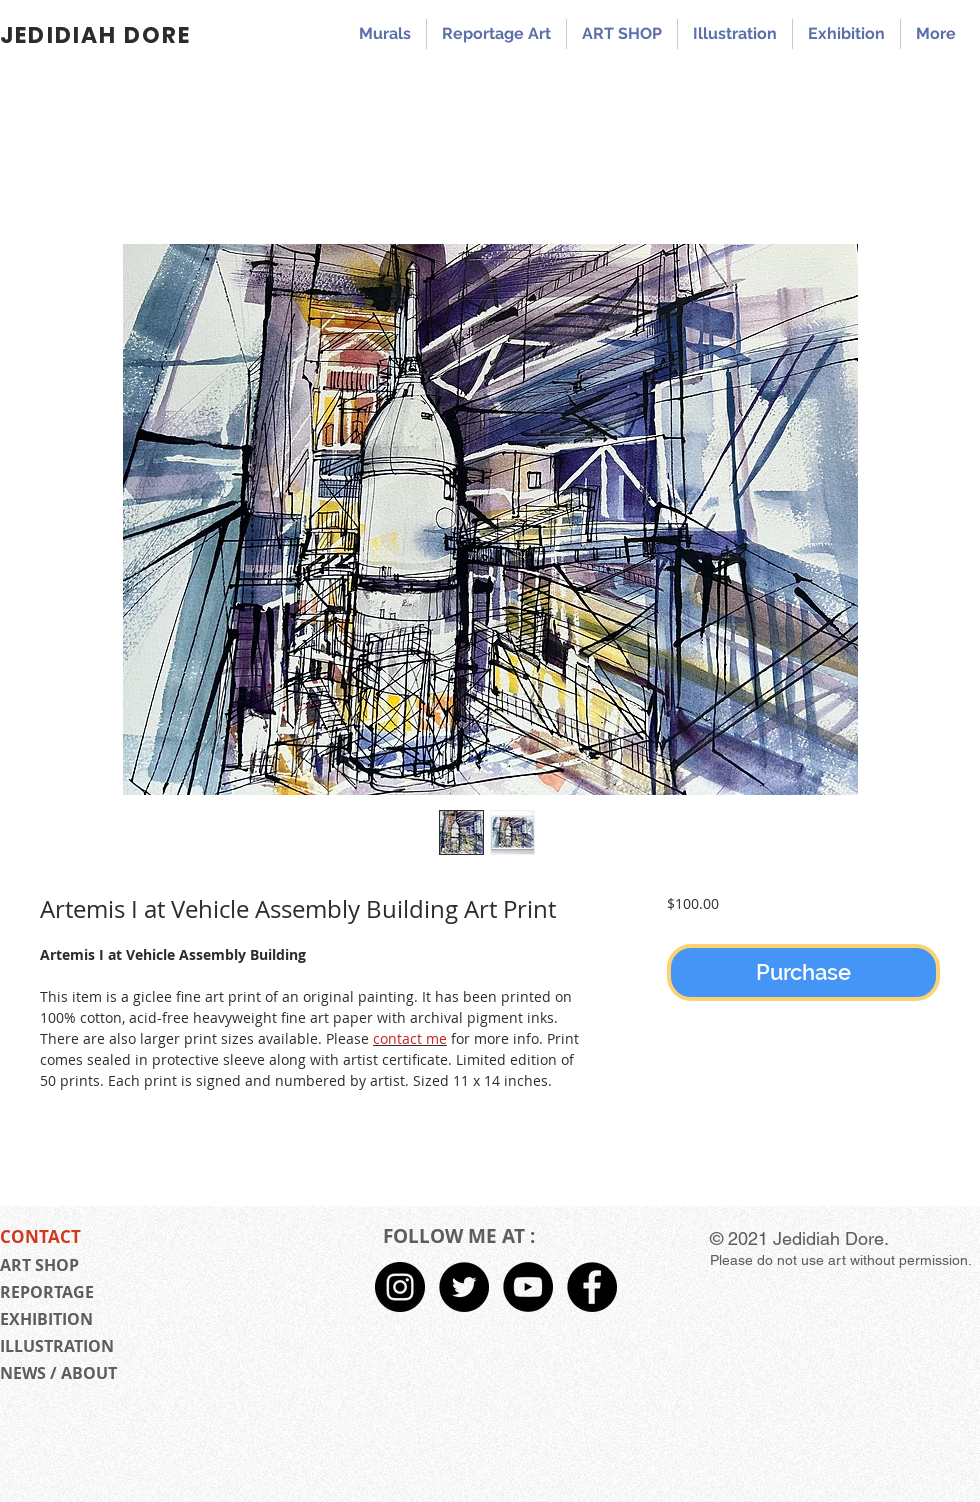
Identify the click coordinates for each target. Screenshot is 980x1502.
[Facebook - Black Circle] (592, 1287)
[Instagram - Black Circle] (400, 1287)
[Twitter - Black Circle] (464, 1287)
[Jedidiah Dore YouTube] (528, 1287)
